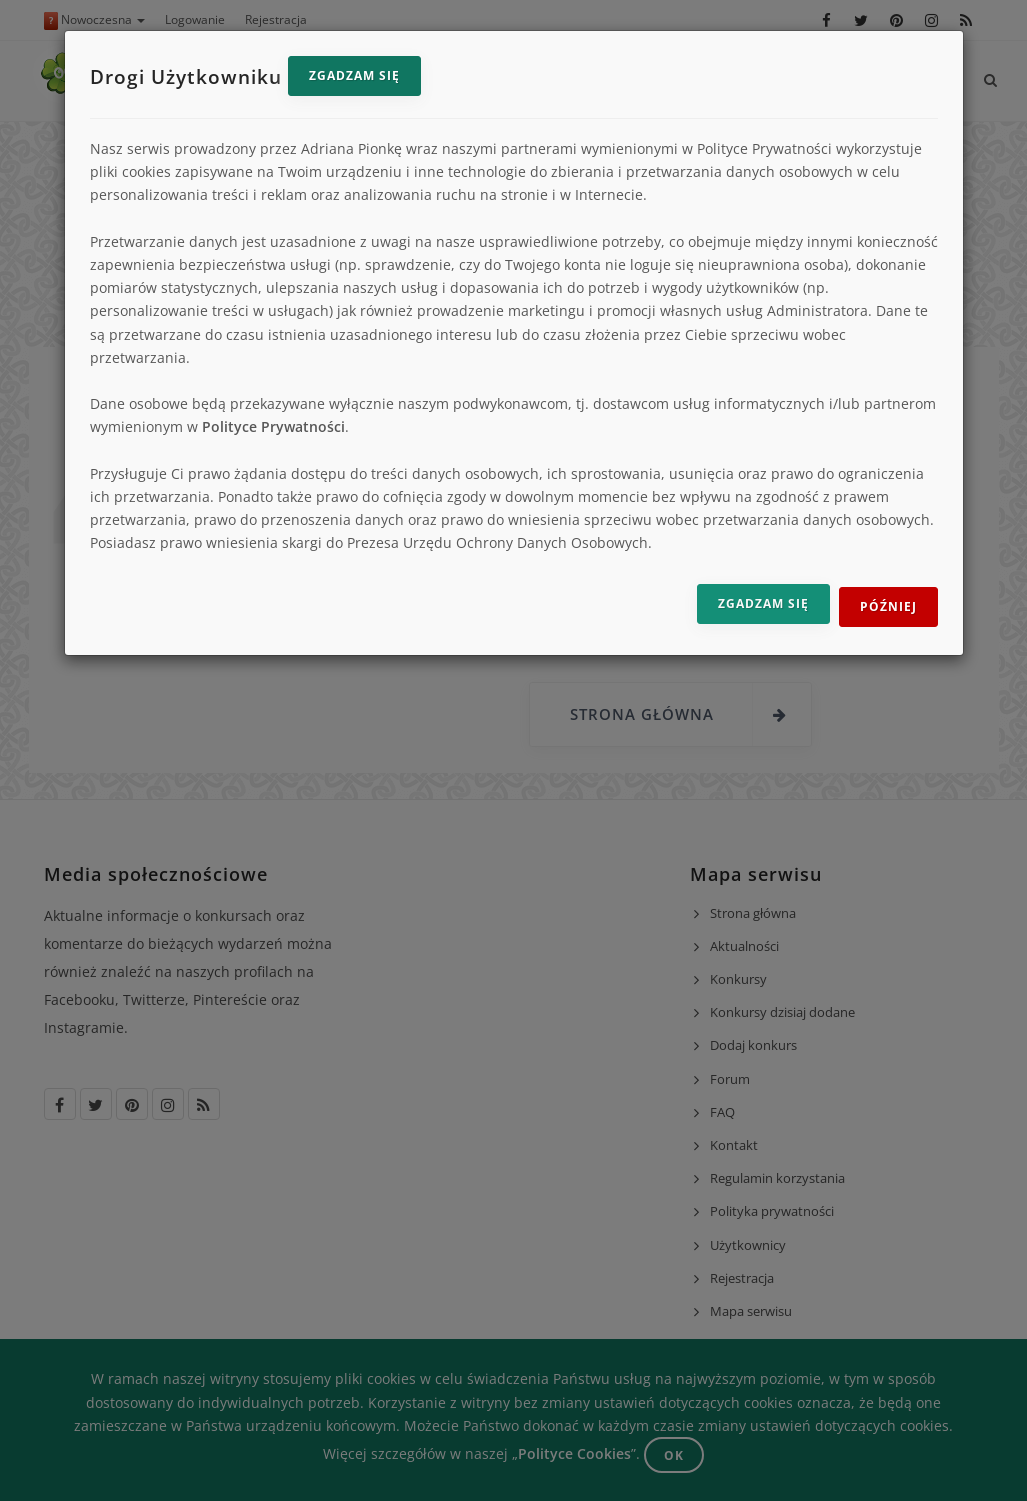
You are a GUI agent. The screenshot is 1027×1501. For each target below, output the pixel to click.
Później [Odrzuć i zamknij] (888, 606)
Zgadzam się (354, 75)
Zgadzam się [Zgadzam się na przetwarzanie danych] (763, 603)
